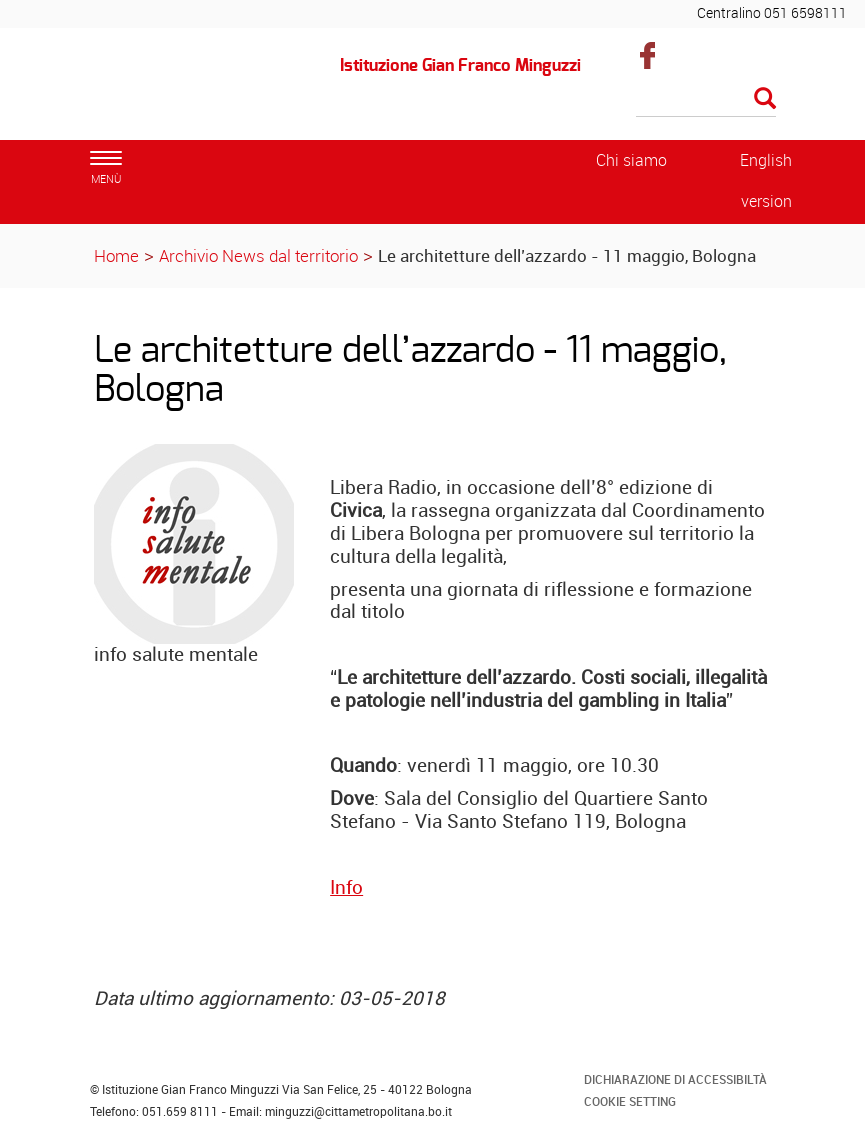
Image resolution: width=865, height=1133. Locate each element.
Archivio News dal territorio (258, 255)
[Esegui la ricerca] (765, 99)
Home (116, 255)
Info (346, 887)
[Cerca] (706, 100)
